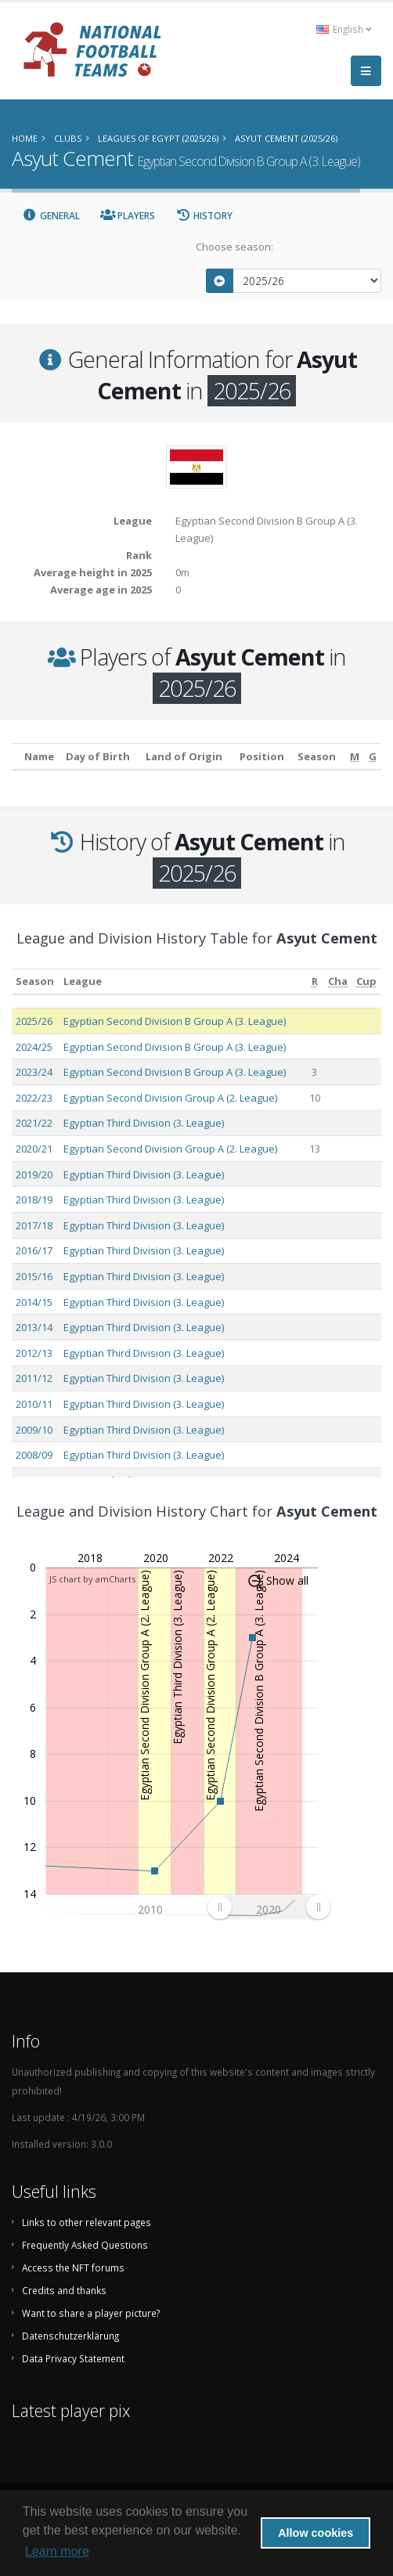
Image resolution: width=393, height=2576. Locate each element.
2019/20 (34, 1174)
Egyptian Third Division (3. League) (143, 1123)
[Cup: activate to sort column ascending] (366, 981)
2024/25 (34, 1047)
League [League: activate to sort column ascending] (82, 981)
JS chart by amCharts (92, 1579)
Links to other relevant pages (86, 2222)
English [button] (343, 29)
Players (128, 215)
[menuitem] (268, 1906)
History (204, 215)
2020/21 (34, 1149)
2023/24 (34, 1072)
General (51, 215)
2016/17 (34, 1250)
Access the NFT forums (73, 2267)
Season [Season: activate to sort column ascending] (35, 981)
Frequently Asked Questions (85, 2245)
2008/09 (34, 1455)
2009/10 (34, 1430)
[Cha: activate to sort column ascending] (338, 981)
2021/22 (34, 1123)
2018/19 (34, 1199)
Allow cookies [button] (315, 2533)
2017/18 (34, 1225)
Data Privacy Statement (73, 2358)
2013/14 (34, 1327)
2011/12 (34, 1378)
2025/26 (34, 1021)
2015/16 (34, 1276)
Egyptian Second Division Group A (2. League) (170, 1098)
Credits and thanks (64, 2290)
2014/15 (34, 1302)
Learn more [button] (57, 2551)
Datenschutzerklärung (70, 2335)
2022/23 (34, 1098)
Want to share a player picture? (91, 2313)
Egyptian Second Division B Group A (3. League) (174, 1021)
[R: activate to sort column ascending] (314, 981)
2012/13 (34, 1353)
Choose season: (234, 247)
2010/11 (34, 1404)
